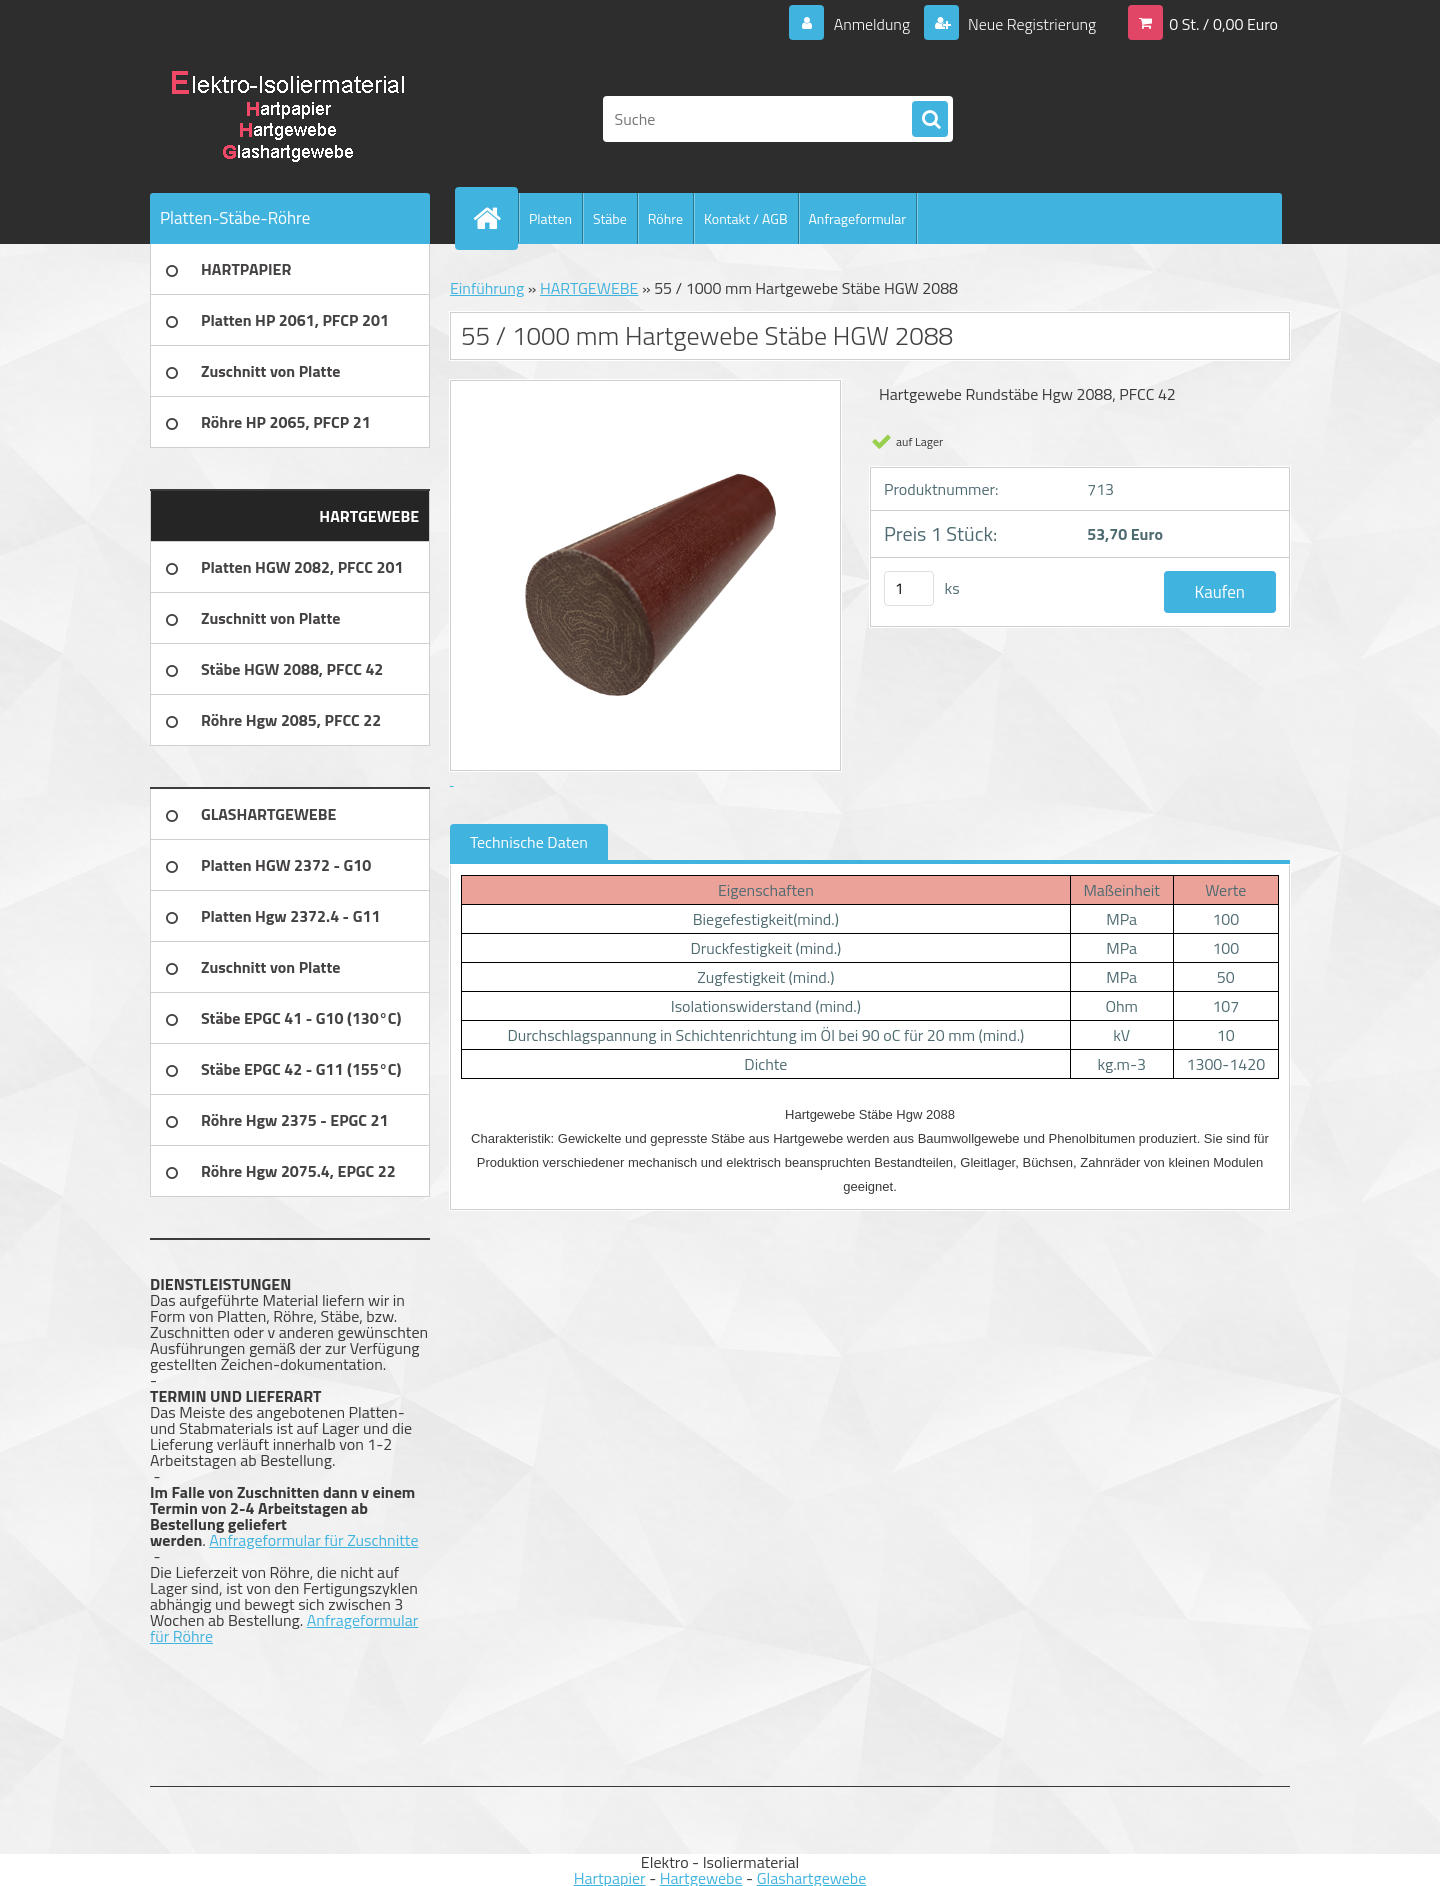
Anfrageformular (858, 218)
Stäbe (610, 218)
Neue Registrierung (1030, 24)
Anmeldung (871, 24)
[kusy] (909, 588)
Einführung (487, 288)
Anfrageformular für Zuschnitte (313, 1540)
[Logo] (287, 119)
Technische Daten (529, 842)
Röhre (665, 218)
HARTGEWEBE (589, 288)
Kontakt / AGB (746, 218)
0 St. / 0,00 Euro (1223, 24)
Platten (550, 218)
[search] (930, 120)
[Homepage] (495, 218)
